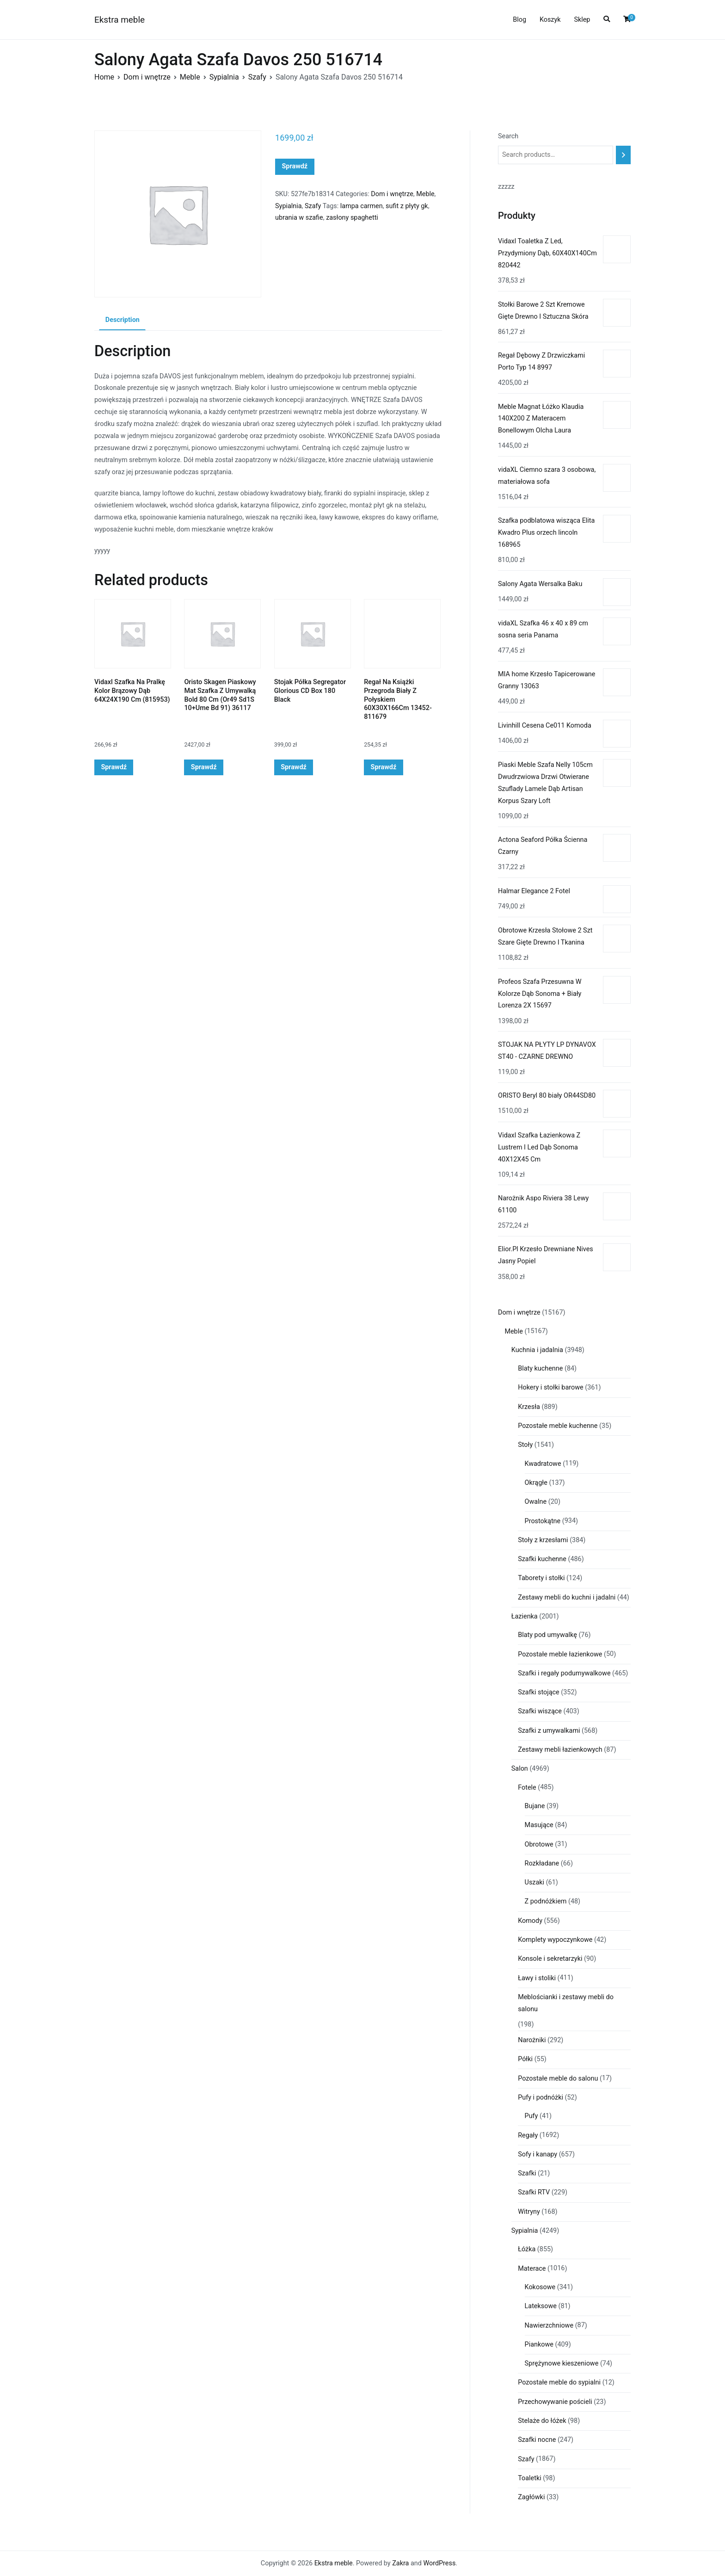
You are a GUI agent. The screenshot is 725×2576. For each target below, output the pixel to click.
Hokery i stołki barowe (550, 1387)
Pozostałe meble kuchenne (557, 1426)
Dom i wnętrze (147, 77)
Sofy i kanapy (537, 2154)
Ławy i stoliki (537, 1978)
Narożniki (532, 2040)
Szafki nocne (537, 2440)
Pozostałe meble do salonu (558, 2078)
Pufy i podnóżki (540, 2097)
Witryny (529, 2212)
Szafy (257, 77)
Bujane (535, 1806)
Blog (519, 20)
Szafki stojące (538, 1692)
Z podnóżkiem (546, 1901)
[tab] (122, 320)
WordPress (439, 2563)
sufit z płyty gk (407, 206)
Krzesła (529, 1407)
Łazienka (524, 1616)
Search (508, 136)
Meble (190, 77)
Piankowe (539, 2344)
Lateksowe (541, 2306)
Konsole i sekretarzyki (550, 1959)
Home (104, 77)
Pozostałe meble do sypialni (559, 2382)
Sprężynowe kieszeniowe (562, 2363)
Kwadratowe (543, 1464)
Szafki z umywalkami (549, 1731)
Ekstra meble (119, 19)
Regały (528, 2135)
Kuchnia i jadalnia (537, 1350)
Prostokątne (543, 1521)
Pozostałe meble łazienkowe (560, 1654)
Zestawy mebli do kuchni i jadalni (566, 1597)
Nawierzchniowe (549, 2325)
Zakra (400, 2563)
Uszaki (535, 1882)
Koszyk (550, 20)
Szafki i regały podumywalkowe (564, 1673)
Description (122, 320)
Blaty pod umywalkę (547, 1635)
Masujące (539, 1825)
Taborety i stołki (541, 1578)
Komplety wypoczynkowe (555, 1940)
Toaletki (529, 2478)
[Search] (623, 155)
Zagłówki (531, 2497)
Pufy (531, 2116)
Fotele (527, 1787)
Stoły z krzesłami (543, 1540)
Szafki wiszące (540, 1711)
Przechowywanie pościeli (555, 2402)
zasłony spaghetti (352, 218)
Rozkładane (542, 1863)
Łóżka (526, 2249)
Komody (530, 1921)
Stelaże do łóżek (542, 2421)
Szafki (527, 2173)
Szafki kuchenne (542, 1559)
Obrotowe (539, 1844)
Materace (532, 2269)
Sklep (582, 20)
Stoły (525, 1445)
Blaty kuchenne (540, 1368)
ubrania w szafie (299, 218)
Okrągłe (536, 1483)
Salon (519, 1769)
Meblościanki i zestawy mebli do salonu (566, 2003)
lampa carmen (361, 206)
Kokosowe (540, 2287)
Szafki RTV (534, 2192)
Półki (525, 2059)
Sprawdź (294, 166)
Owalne (536, 1502)
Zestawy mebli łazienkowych (560, 1750)
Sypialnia (224, 77)
